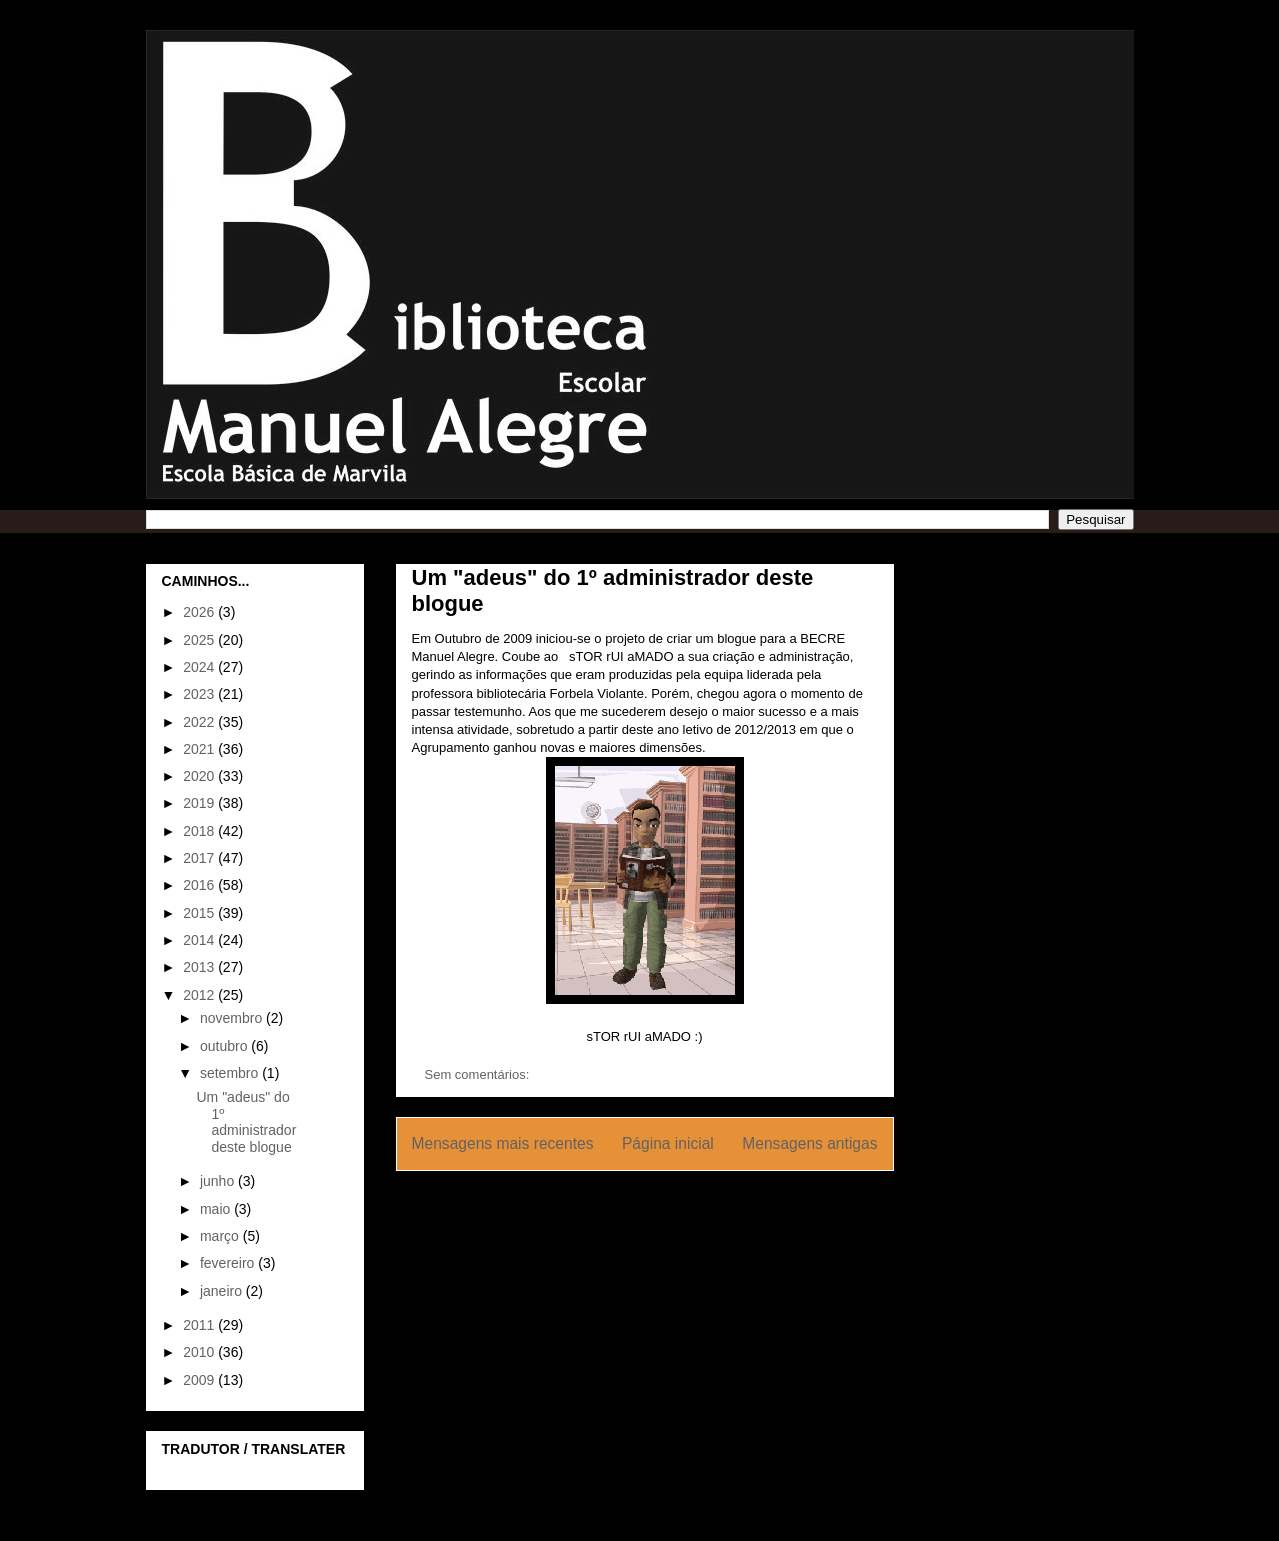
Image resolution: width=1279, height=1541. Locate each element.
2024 (200, 667)
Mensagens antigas (809, 1143)
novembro (233, 1018)
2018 (200, 831)
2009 (200, 1380)
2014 (200, 940)
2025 (200, 640)
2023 (200, 694)
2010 (200, 1352)
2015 (200, 913)
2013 (200, 967)
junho (219, 1181)
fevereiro (229, 1263)
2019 (200, 803)
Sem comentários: (479, 1074)
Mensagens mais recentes (503, 1143)
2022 (200, 722)
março (221, 1236)
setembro (231, 1073)
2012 (200, 995)
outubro (225, 1046)
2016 (200, 885)
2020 (200, 776)
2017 (200, 858)
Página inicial (668, 1143)
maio (217, 1209)
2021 (200, 749)
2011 (200, 1325)
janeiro (223, 1291)
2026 (200, 612)
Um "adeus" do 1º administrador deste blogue (246, 1122)
